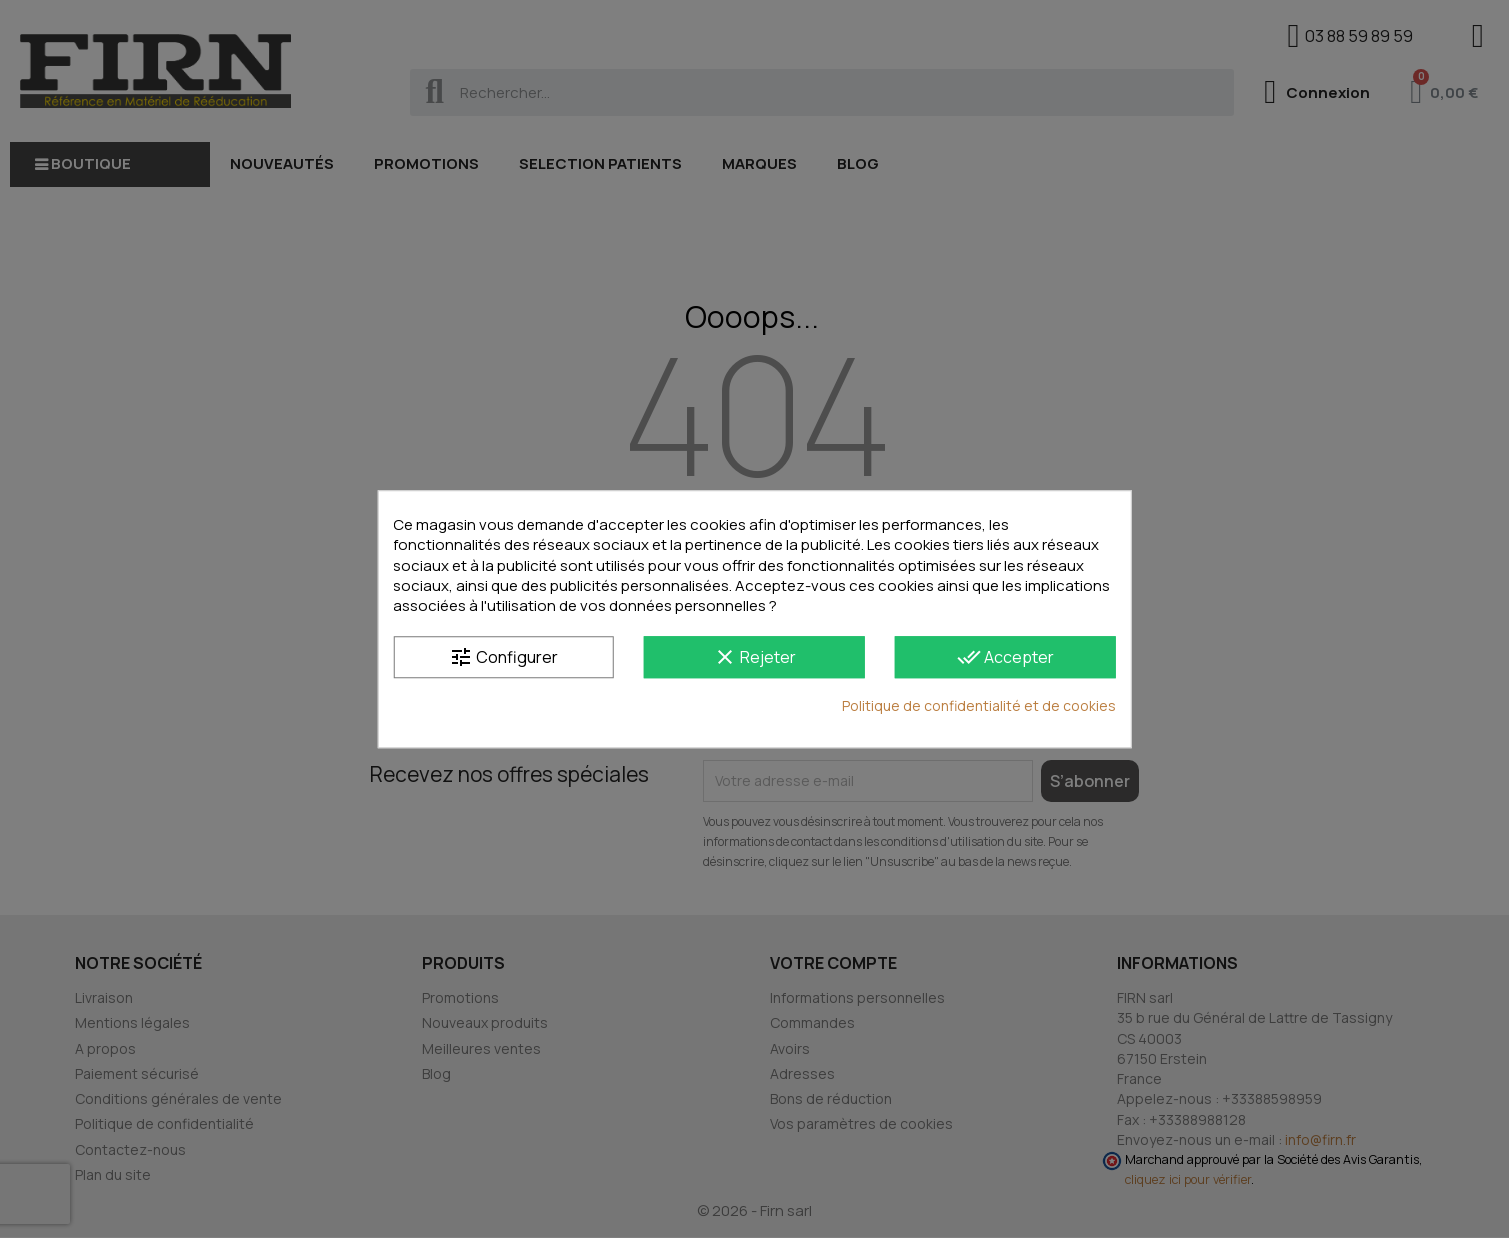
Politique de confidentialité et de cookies (979, 706)
